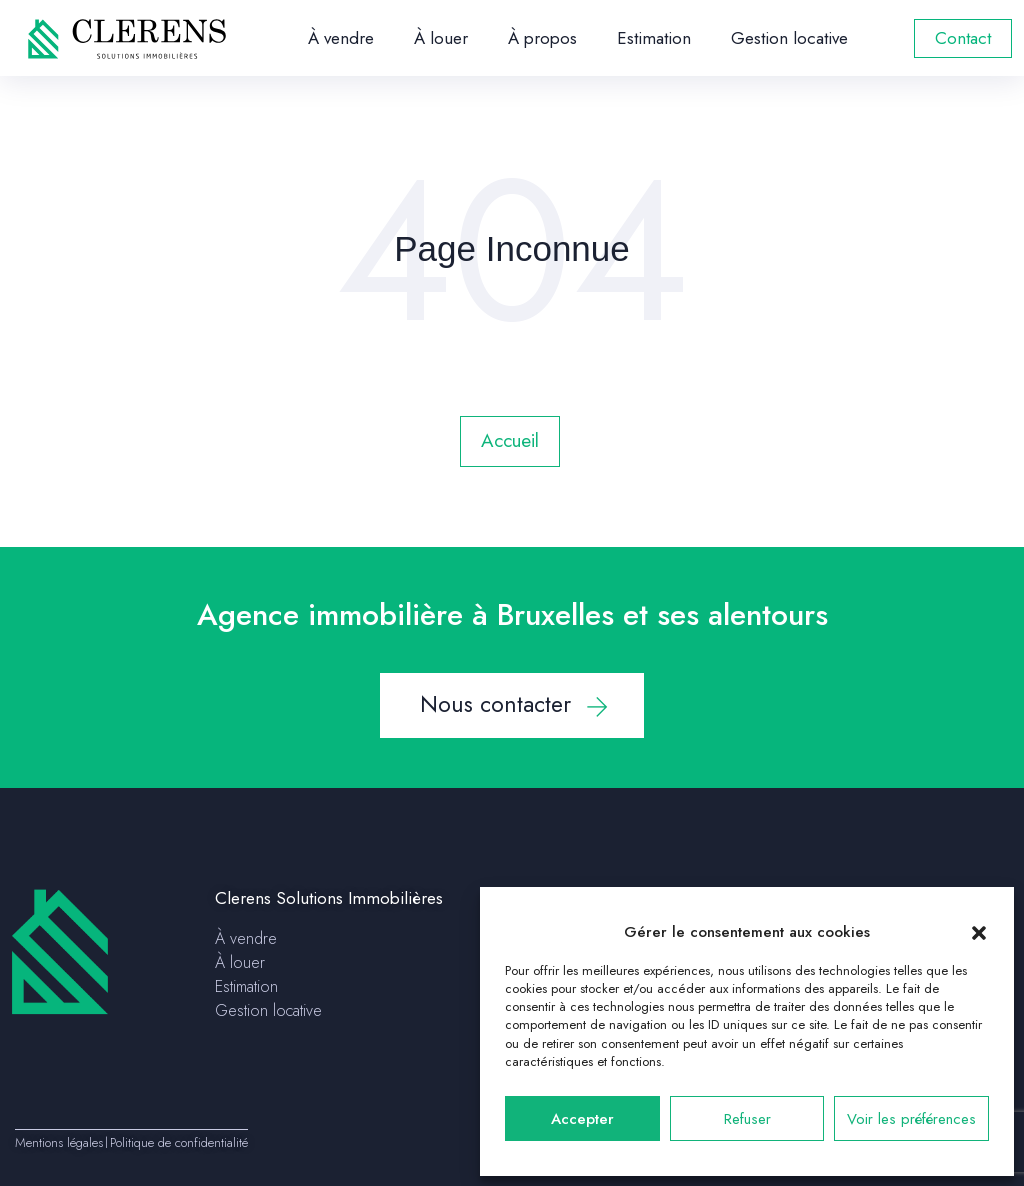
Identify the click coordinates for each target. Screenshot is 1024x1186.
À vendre (341, 38)
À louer (441, 38)
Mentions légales (59, 1142)
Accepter (582, 1119)
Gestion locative (789, 38)
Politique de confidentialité (179, 1142)
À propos (542, 38)
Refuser (747, 1119)
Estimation (654, 38)
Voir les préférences (911, 1119)
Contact (963, 38)
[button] (979, 932)
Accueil (510, 440)
